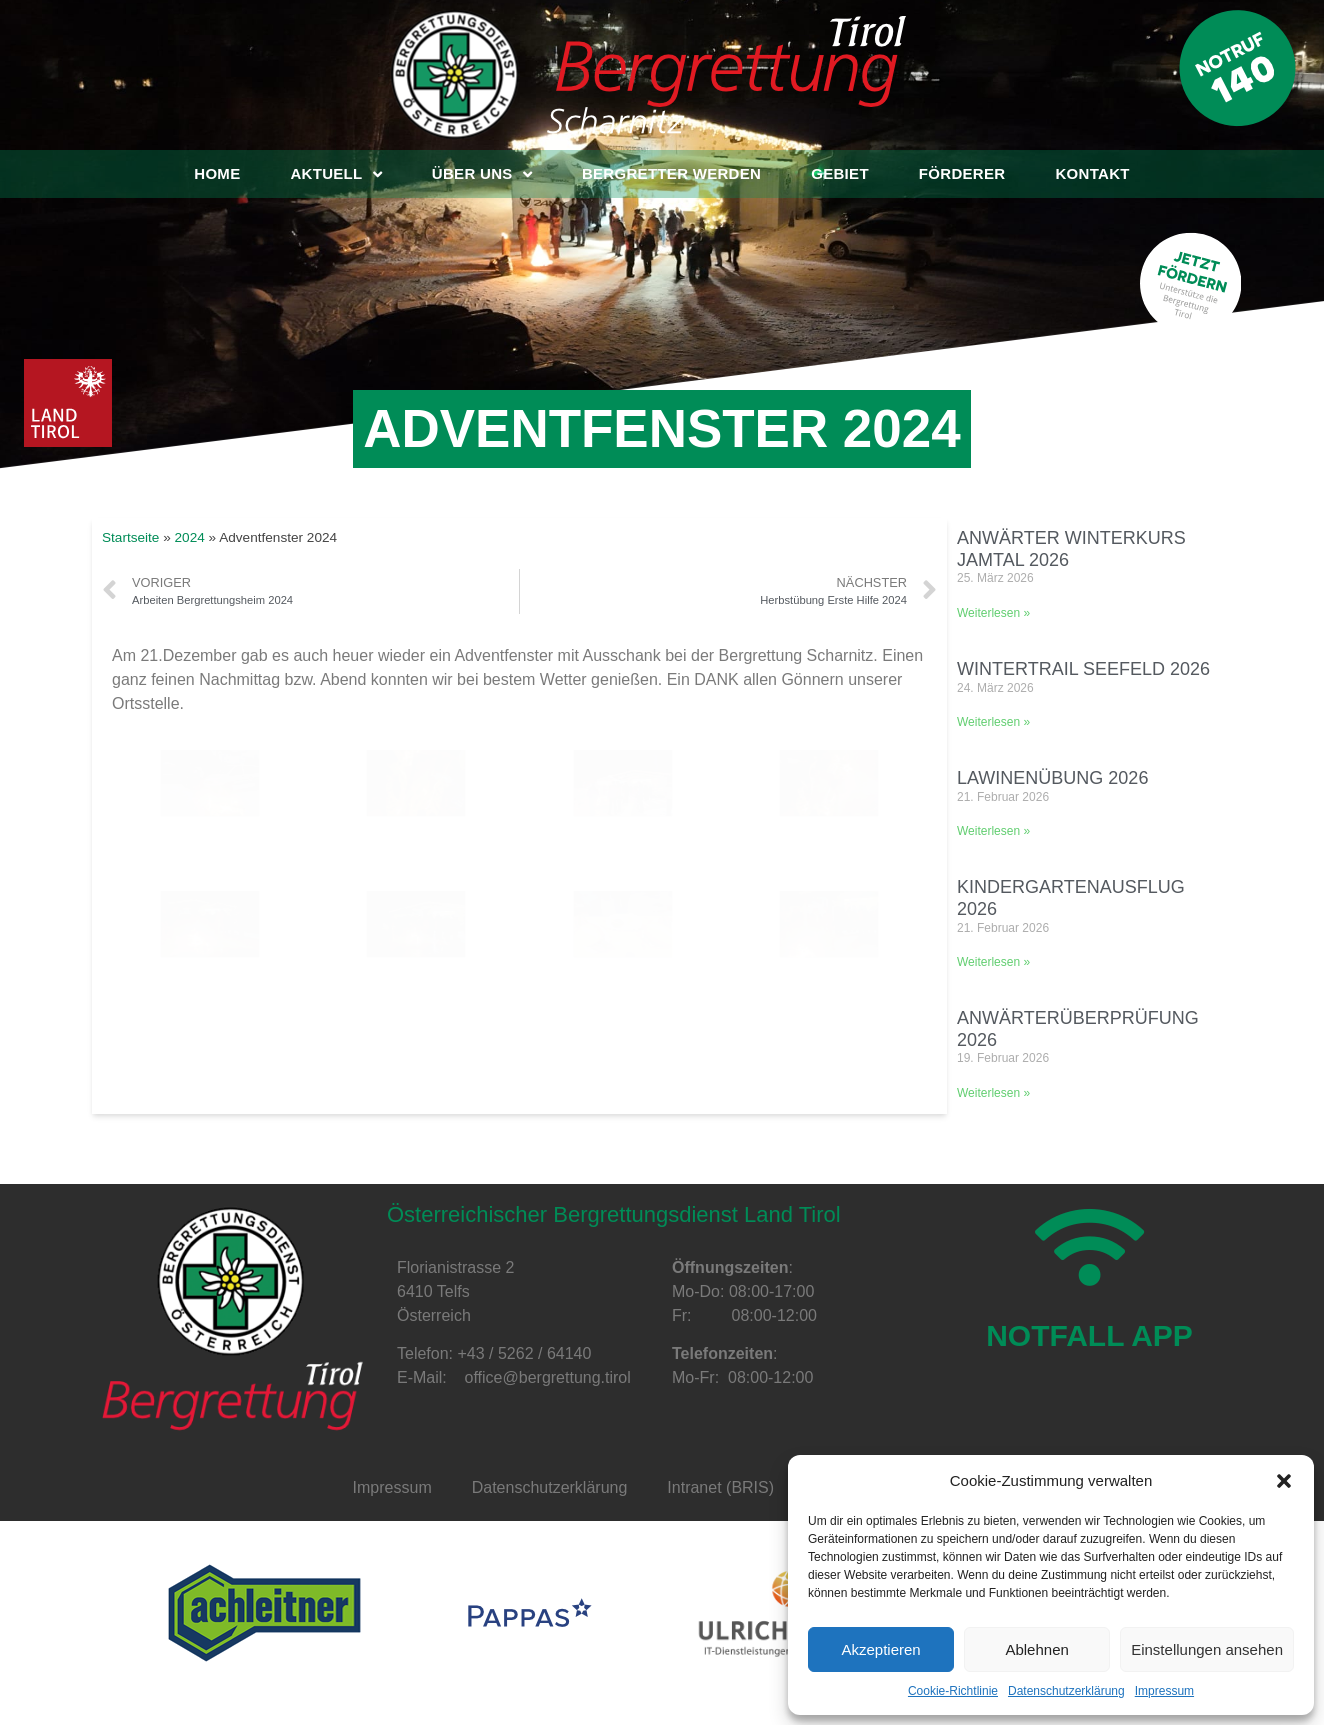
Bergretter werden (671, 173)
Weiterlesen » (993, 613)
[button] (1284, 1481)
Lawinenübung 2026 (1052, 778)
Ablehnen (1036, 1649)
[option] (264, 1613)
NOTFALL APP (1089, 1380)
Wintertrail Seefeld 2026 (1083, 669)
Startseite (130, 537)
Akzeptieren (880, 1649)
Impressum (1164, 1691)
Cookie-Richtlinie (953, 1691)
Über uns (482, 174)
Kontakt (1092, 173)
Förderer (962, 173)
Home (217, 173)
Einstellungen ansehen (1207, 1649)
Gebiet (840, 173)
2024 (190, 537)
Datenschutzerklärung (1066, 1691)
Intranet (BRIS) (720, 1487)
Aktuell (335, 174)
